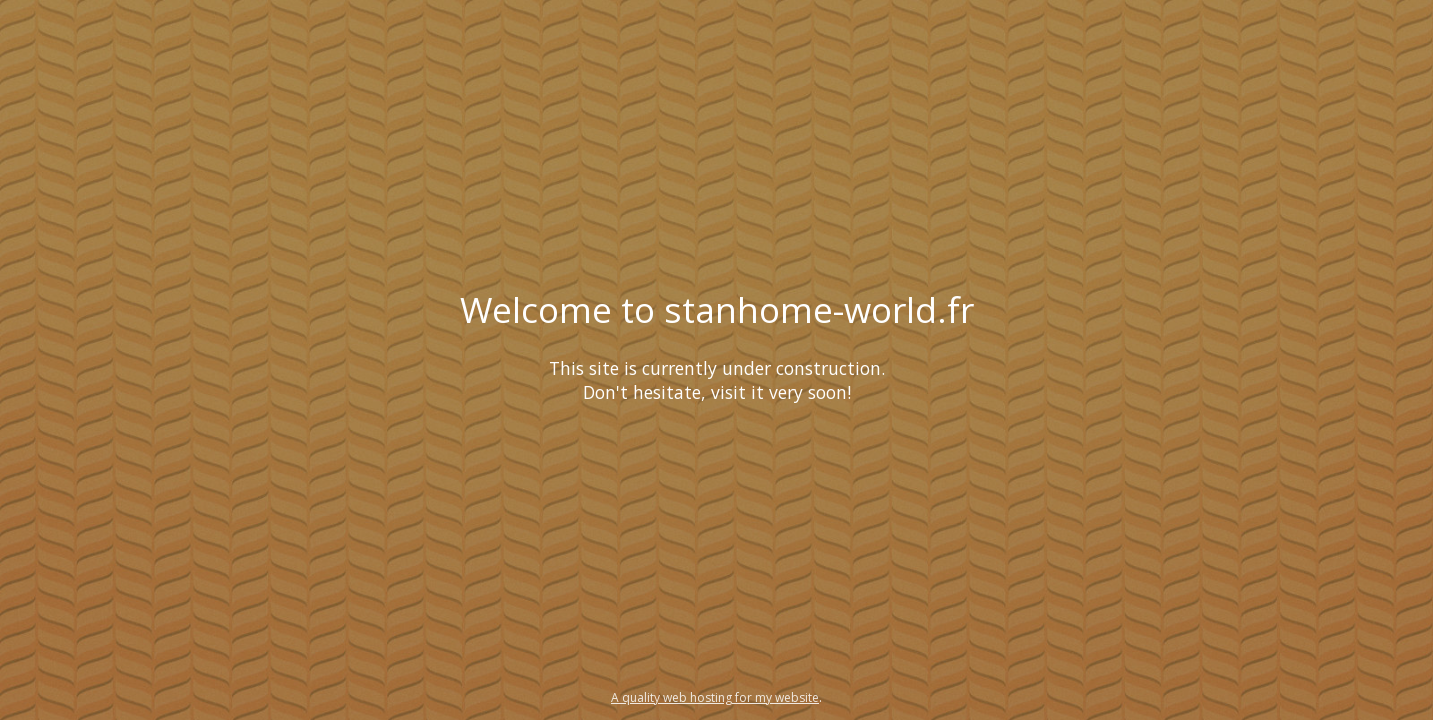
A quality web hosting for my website (715, 697)
